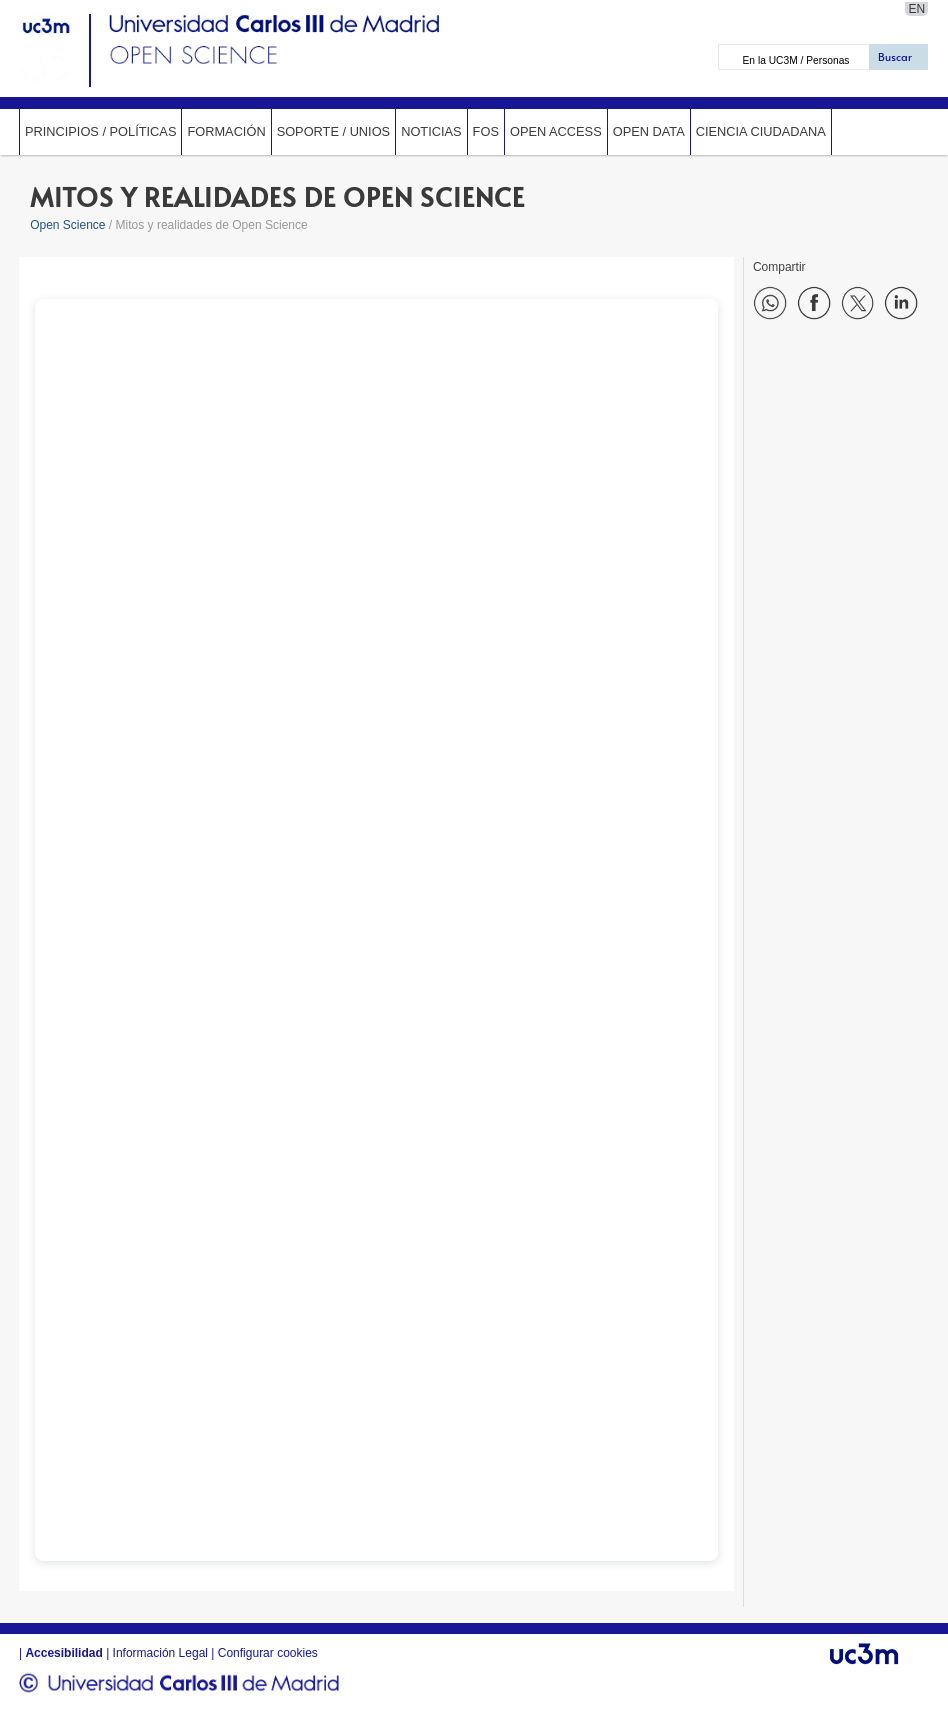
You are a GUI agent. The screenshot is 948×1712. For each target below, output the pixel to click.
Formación (226, 131)
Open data (649, 131)
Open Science (67, 225)
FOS (486, 131)
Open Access (556, 131)
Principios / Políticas (100, 131)
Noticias (431, 131)
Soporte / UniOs (334, 131)
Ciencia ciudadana (761, 131)
